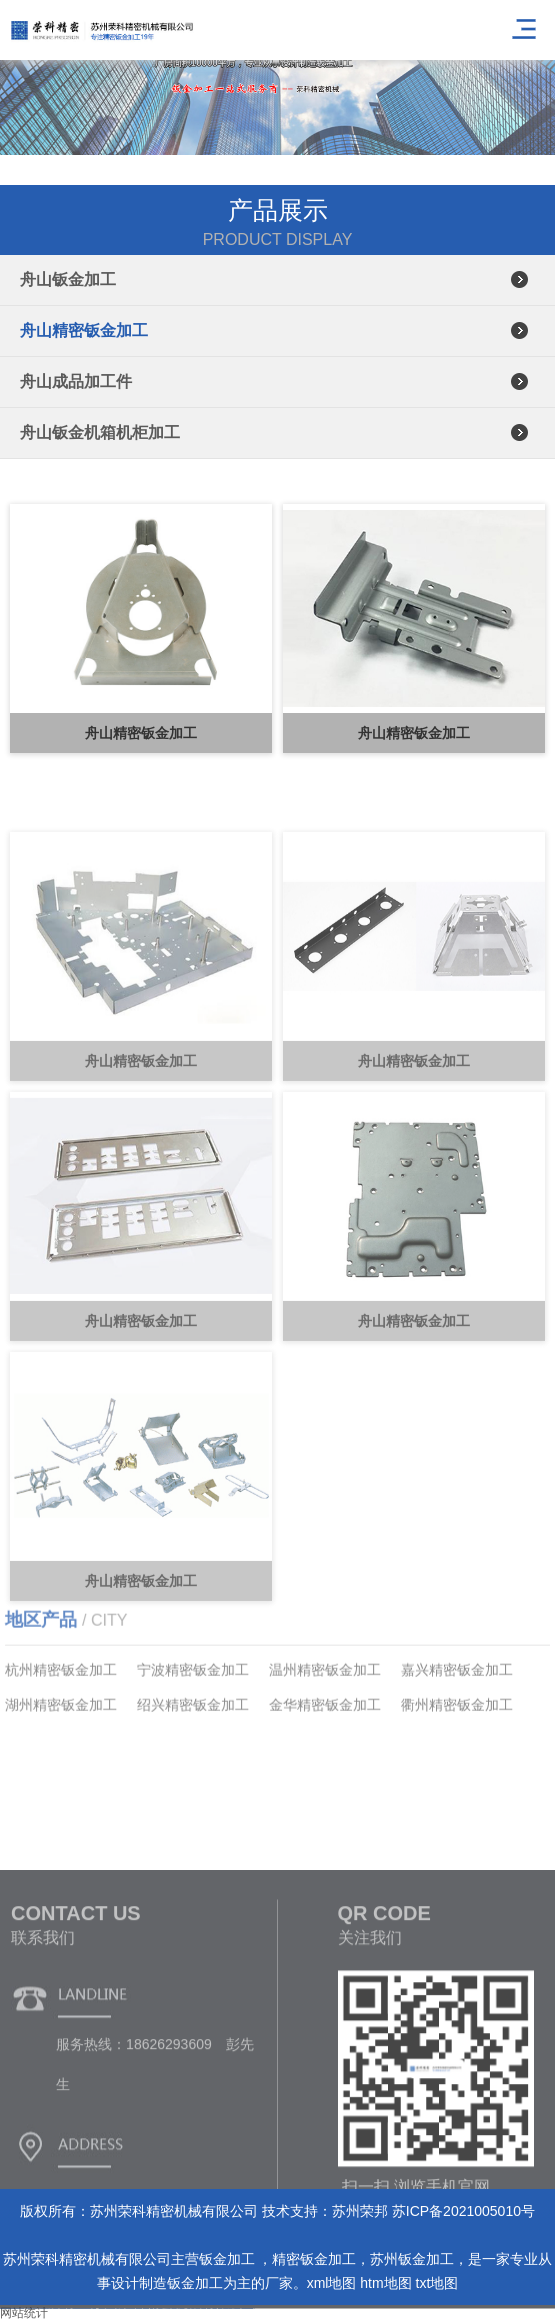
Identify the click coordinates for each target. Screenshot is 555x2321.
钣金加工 (229, 2259)
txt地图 (437, 2283)
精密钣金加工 (314, 2259)
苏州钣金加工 (412, 2259)
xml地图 (332, 2283)
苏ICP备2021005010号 (463, 2211)
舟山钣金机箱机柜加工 (100, 432)
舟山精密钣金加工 (84, 330)
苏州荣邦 (360, 2211)
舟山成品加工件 (76, 381)
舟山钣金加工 (68, 279)
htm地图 (385, 2283)
